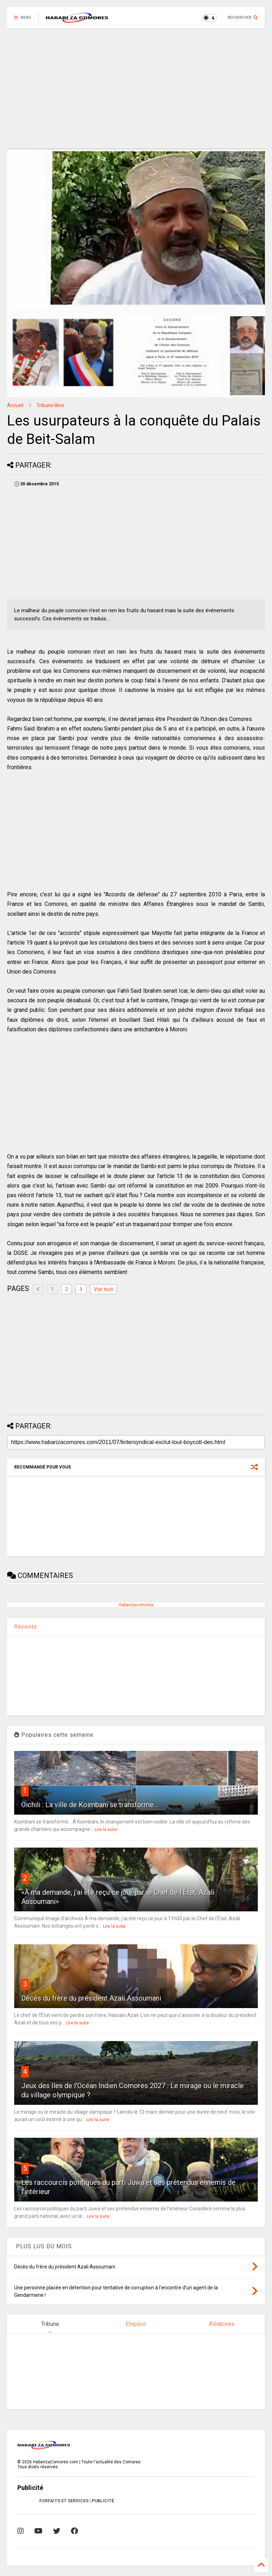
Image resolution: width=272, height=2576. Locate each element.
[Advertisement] (136, 88)
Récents (25, 1626)
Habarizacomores (136, 1604)
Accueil (15, 405)
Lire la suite (106, 1829)
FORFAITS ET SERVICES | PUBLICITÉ (76, 2500)
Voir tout (103, 1289)
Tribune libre (50, 405)
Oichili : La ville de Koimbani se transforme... (89, 1804)
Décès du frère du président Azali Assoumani (91, 1998)
